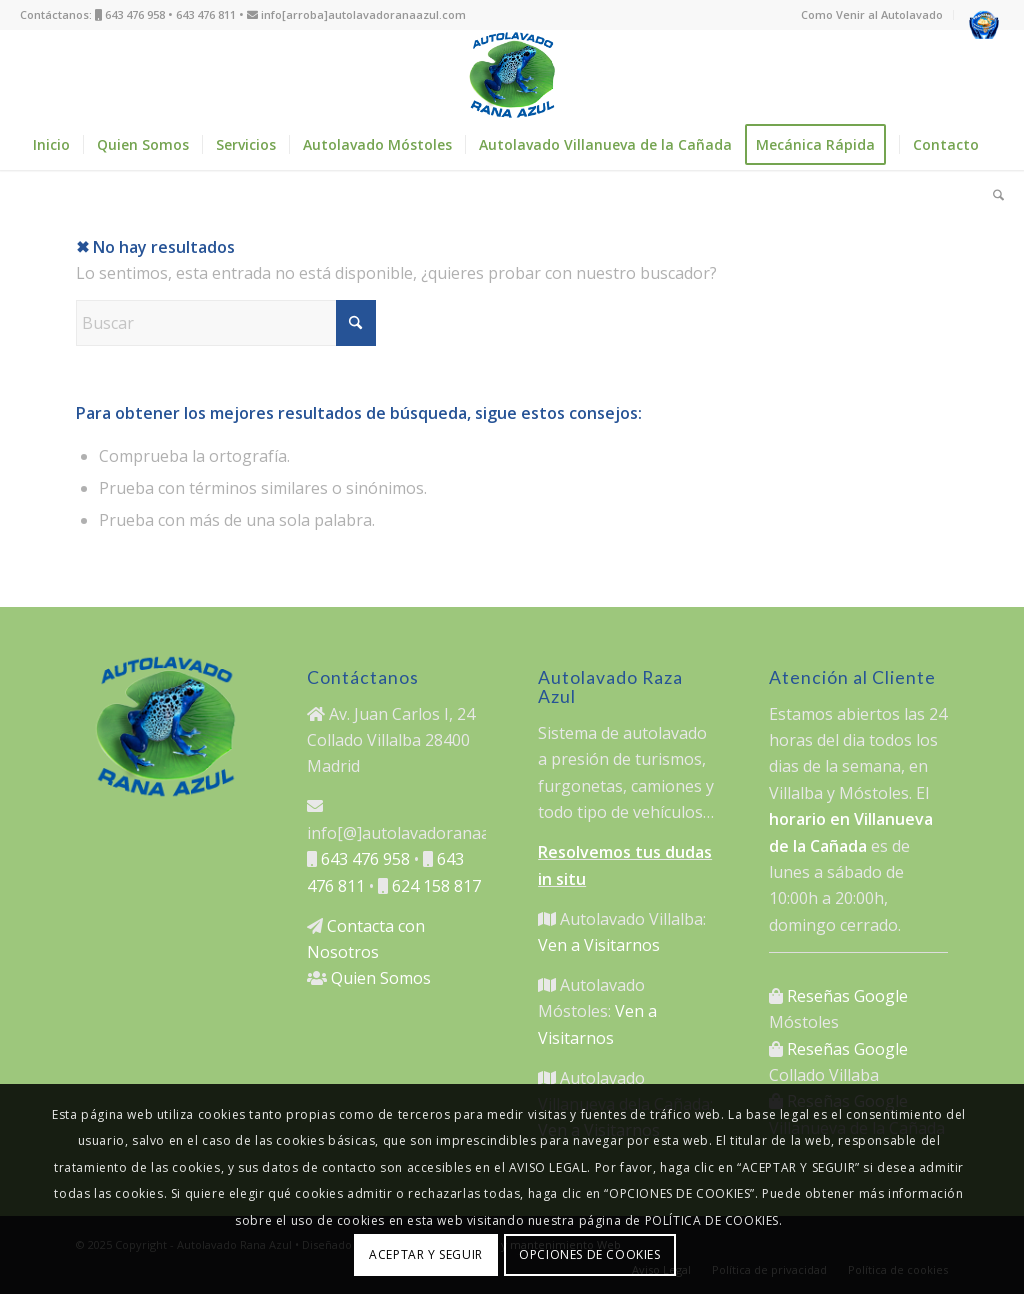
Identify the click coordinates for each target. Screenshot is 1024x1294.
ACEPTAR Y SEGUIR (426, 1254)
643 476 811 (206, 14)
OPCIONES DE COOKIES (589, 1254)
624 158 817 (436, 886)
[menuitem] (872, 15)
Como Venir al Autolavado (872, 14)
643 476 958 (135, 14)
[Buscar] (992, 195)
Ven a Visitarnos (599, 945)
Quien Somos (381, 978)
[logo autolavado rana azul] (512, 75)
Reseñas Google (847, 996)
